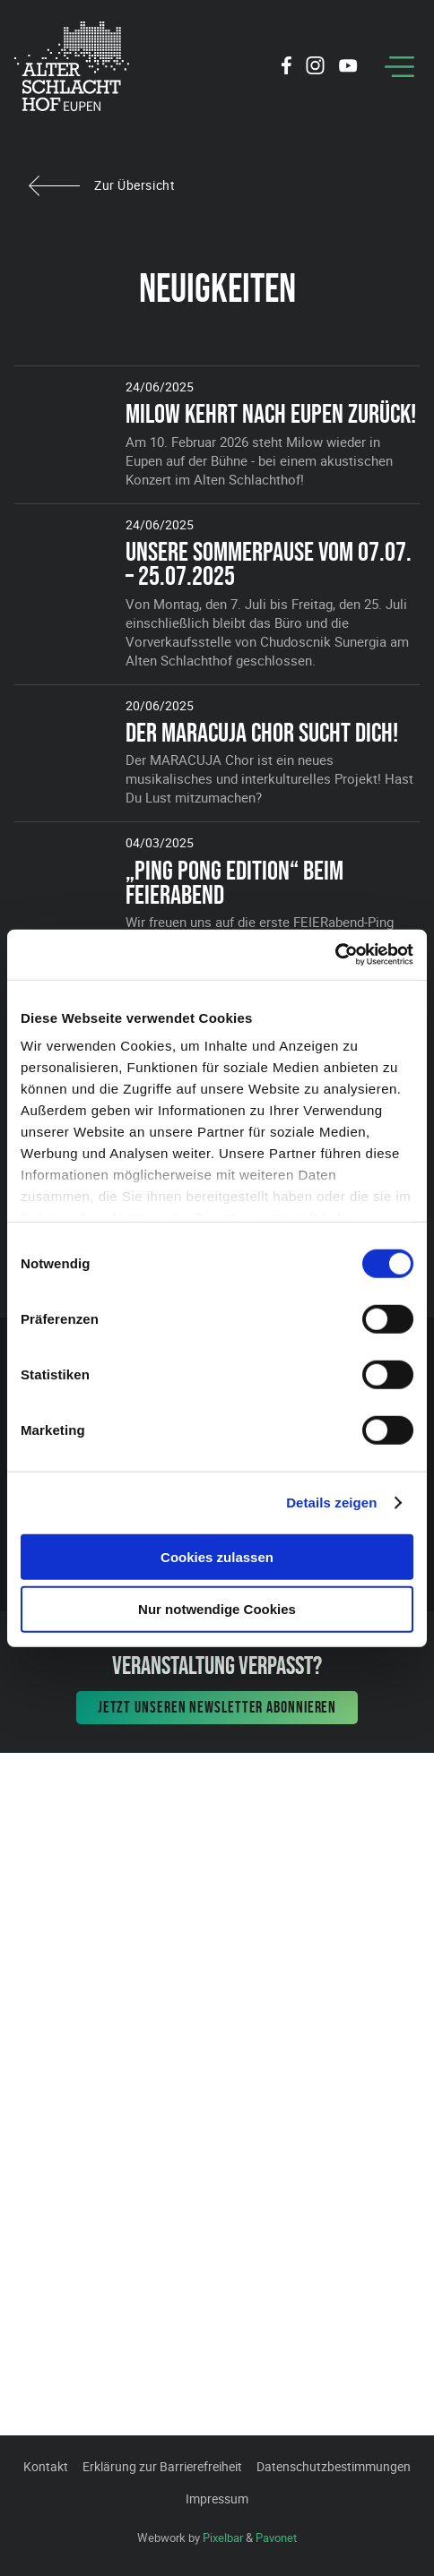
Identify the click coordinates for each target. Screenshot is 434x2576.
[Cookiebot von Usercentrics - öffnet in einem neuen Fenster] (334, 954)
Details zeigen (331, 1502)
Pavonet (276, 2537)
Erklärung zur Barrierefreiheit (162, 2466)
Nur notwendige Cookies (217, 1609)
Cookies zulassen (217, 1556)
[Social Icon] (286, 68)
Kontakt (45, 2466)
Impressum (217, 2498)
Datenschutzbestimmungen (333, 2466)
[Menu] (399, 67)
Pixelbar (223, 2537)
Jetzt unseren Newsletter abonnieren (217, 1707)
